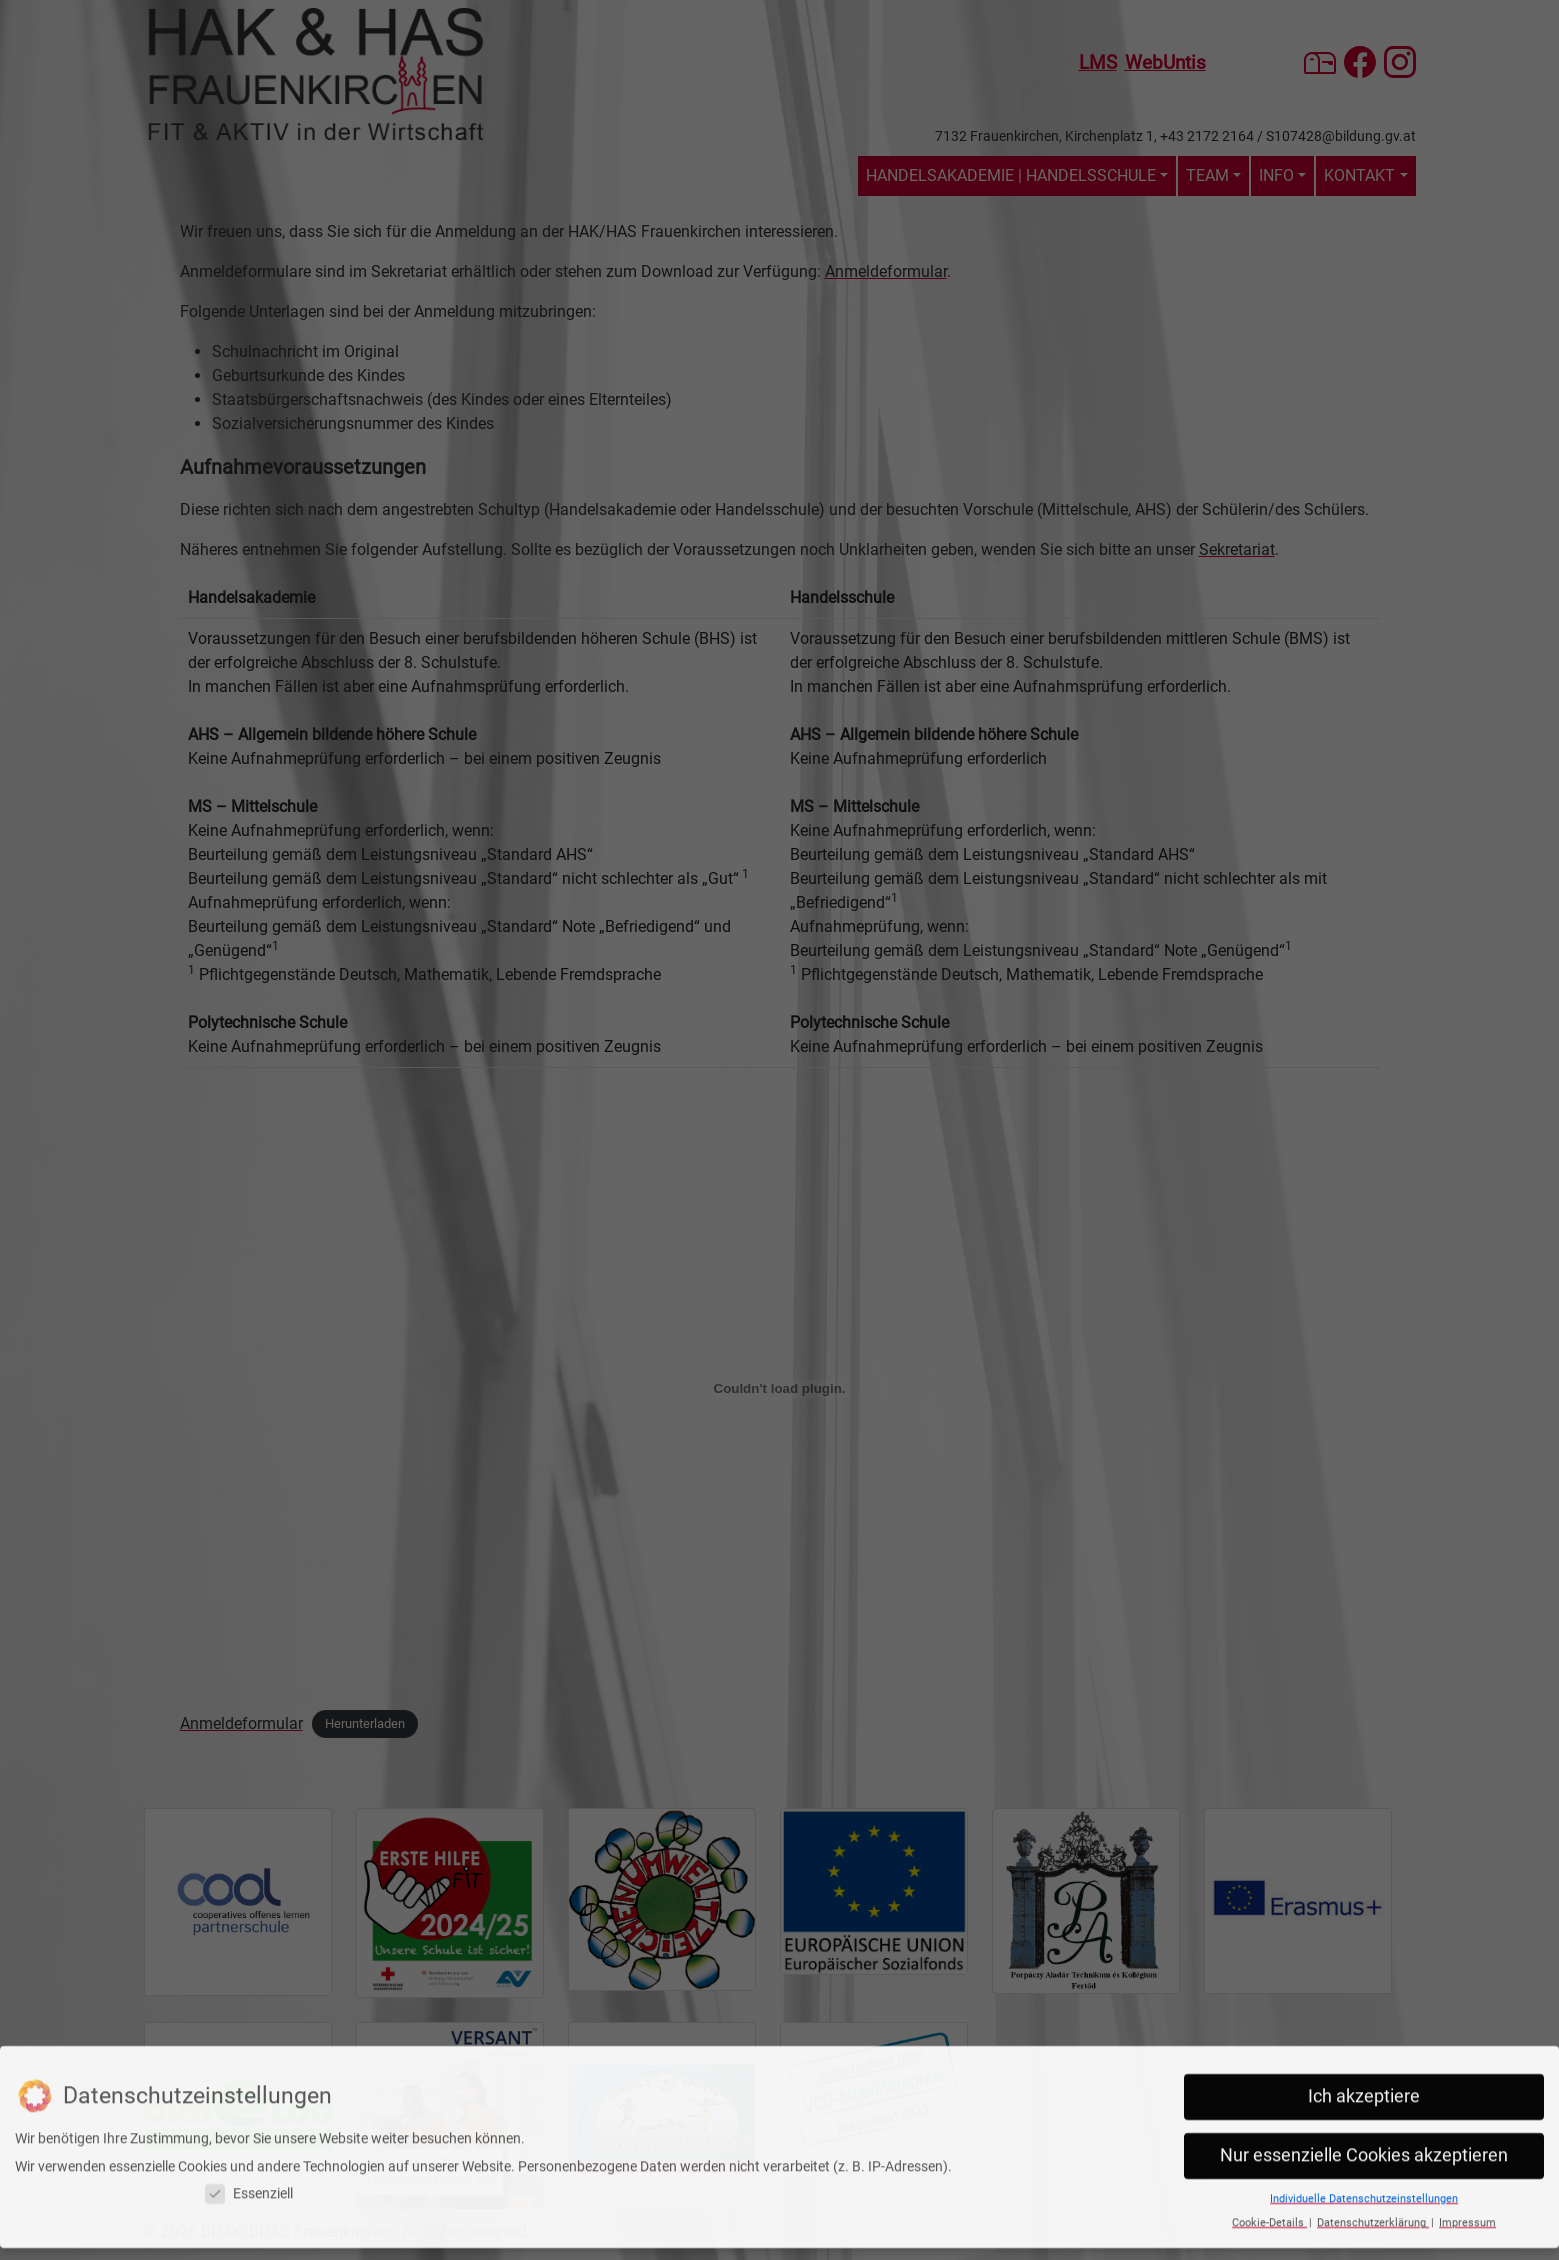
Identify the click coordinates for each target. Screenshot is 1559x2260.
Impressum (1467, 2187)
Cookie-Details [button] (1269, 2187)
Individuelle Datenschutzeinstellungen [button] (1364, 2163)
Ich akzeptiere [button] (1364, 2061)
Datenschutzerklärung (1373, 2187)
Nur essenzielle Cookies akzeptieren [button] (1364, 2120)
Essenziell (249, 2158)
